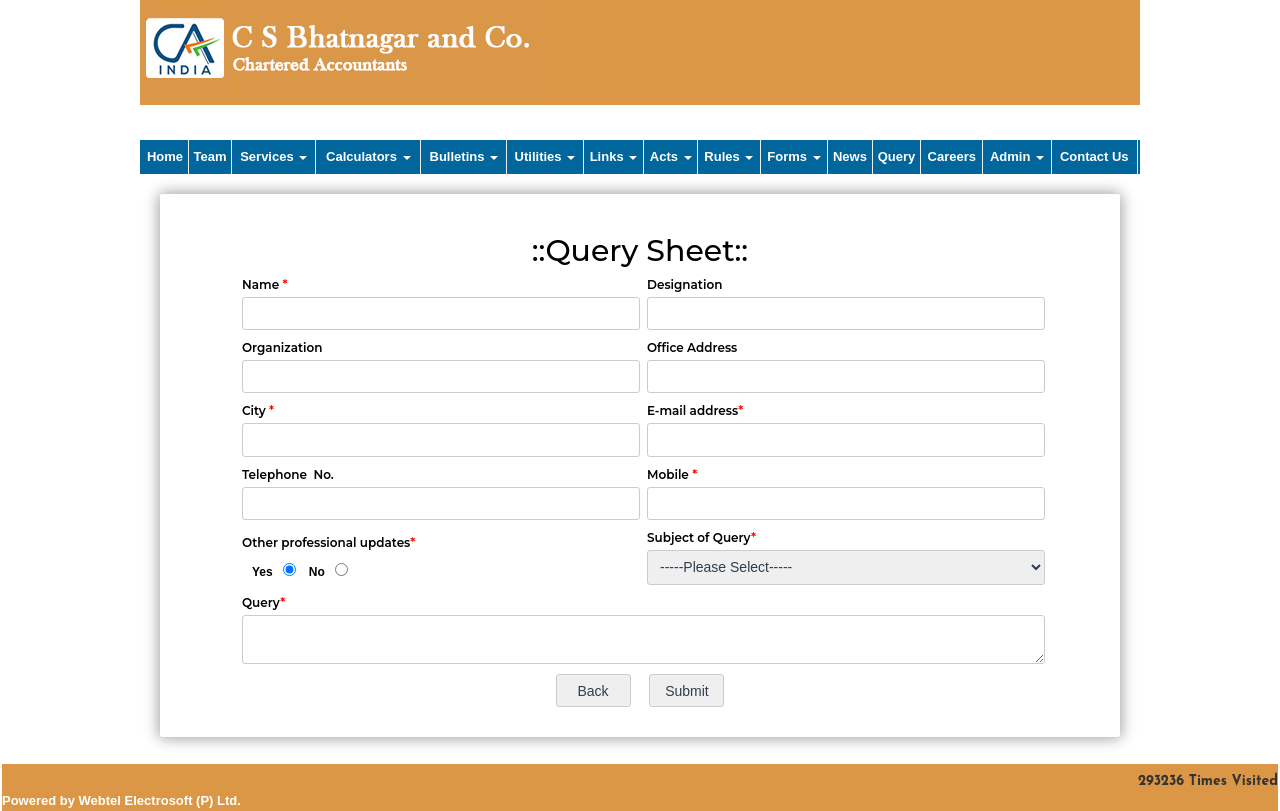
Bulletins (464, 156)
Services (273, 156)
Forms (793, 156)
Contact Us (1094, 156)
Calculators (368, 156)
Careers (952, 156)
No (317, 572)
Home (165, 156)
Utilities (545, 156)
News (850, 156)
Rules (728, 156)
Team (210, 156)
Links (614, 156)
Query (897, 156)
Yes (262, 572)
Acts (671, 156)
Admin (1017, 156)
